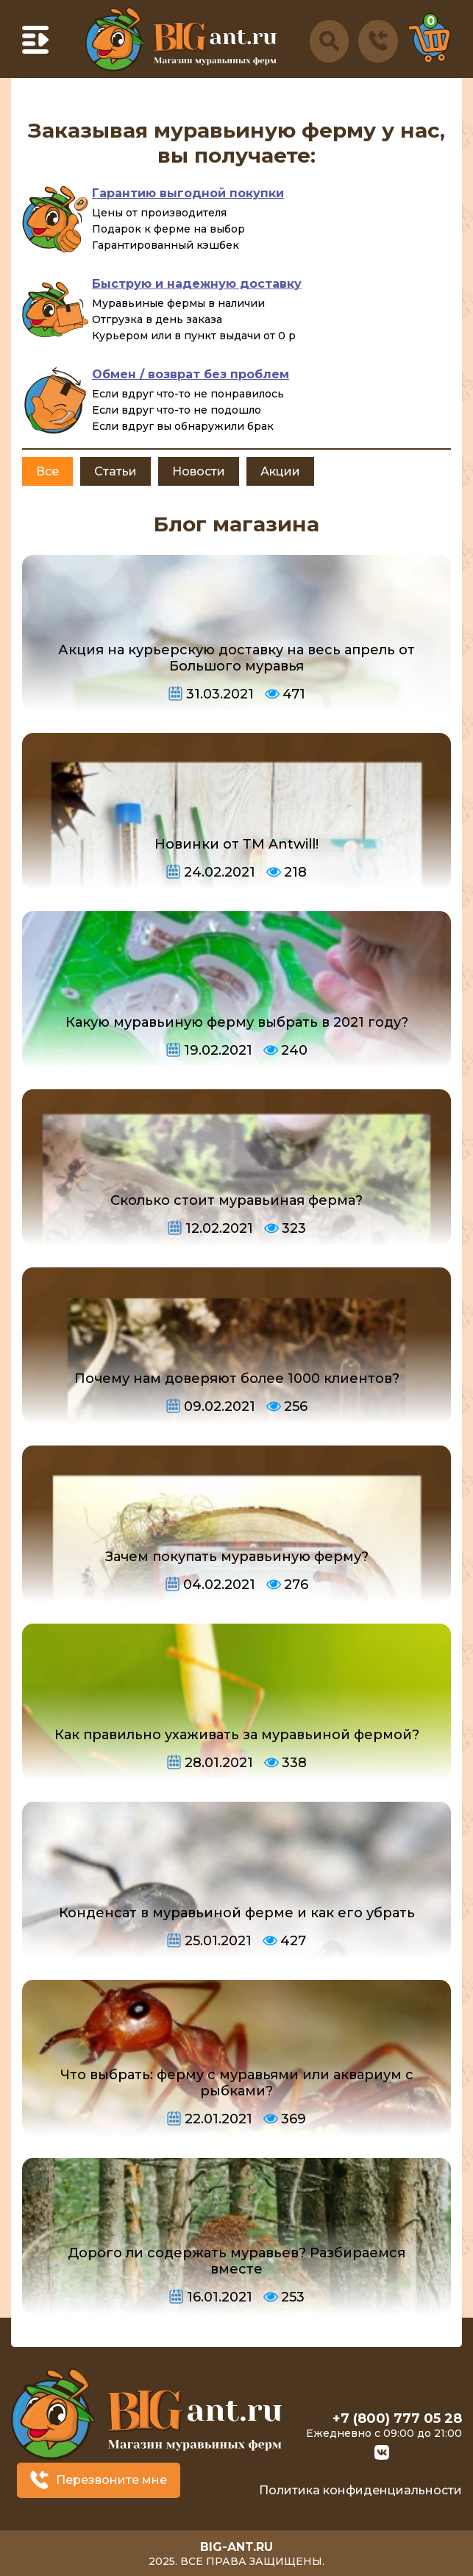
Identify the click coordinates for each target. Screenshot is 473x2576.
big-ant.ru (236, 2547)
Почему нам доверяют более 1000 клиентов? (236, 1378)
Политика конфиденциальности (360, 2490)
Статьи (115, 471)
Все (47, 471)
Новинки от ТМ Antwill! (236, 844)
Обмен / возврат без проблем (190, 374)
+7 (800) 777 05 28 (397, 2418)
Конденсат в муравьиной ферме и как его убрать (237, 1913)
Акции (280, 471)
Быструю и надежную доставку (197, 284)
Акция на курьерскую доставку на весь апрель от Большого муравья (236, 658)
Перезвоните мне (111, 2480)
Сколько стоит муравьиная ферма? (236, 1200)
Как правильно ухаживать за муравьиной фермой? (236, 1735)
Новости (198, 471)
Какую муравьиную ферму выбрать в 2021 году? (236, 1022)
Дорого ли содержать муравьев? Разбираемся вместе (236, 2261)
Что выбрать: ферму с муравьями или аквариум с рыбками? (236, 2083)
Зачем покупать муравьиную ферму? (237, 1557)
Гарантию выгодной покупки (188, 193)
